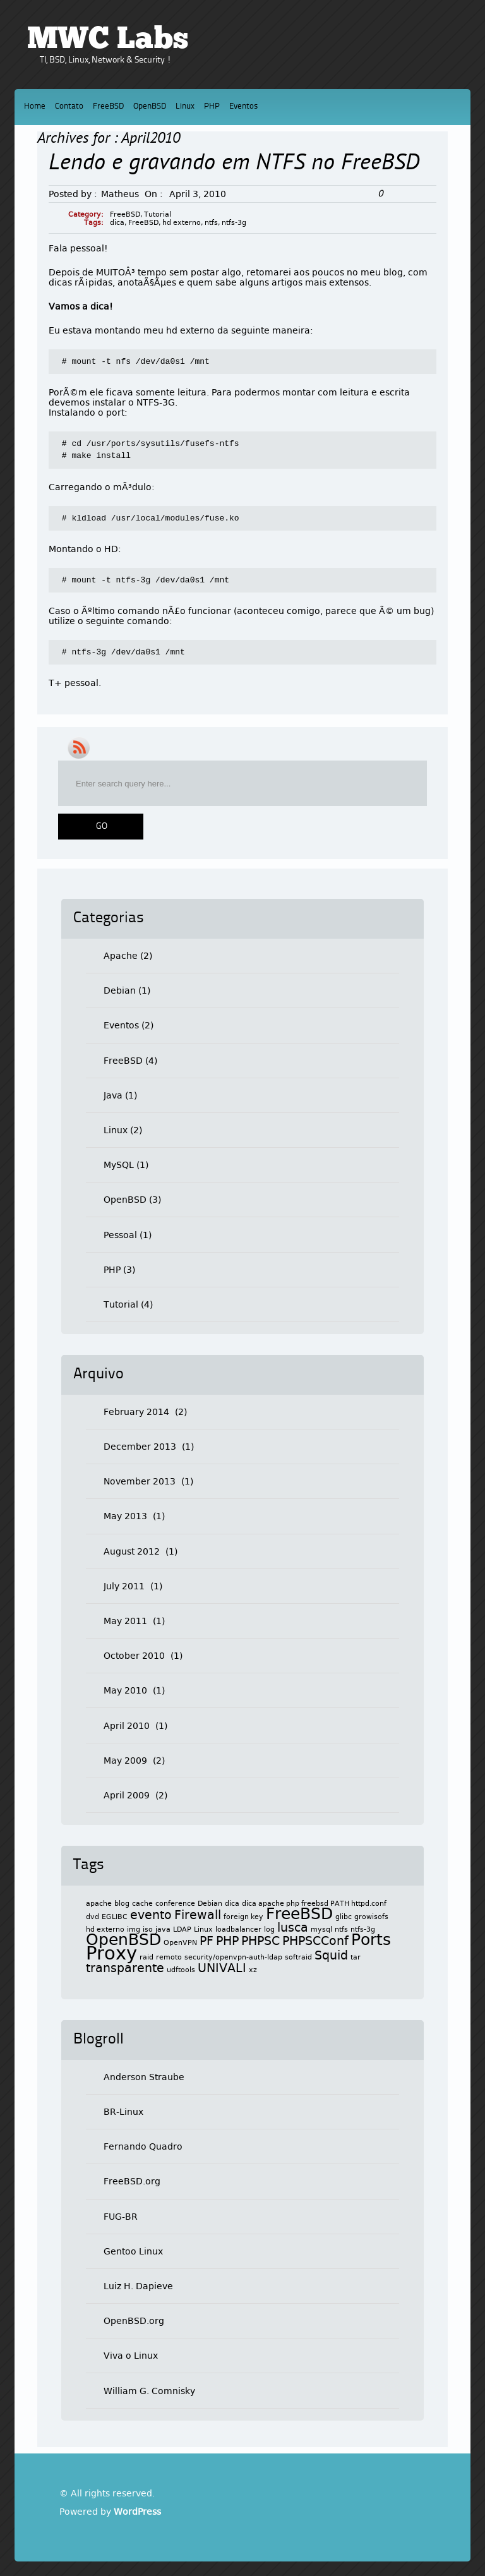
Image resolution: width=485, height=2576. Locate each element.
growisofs (371, 1917)
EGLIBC (115, 1917)
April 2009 (127, 1795)
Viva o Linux (131, 2355)
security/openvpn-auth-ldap (233, 1957)
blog (121, 1903)
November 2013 (140, 1481)
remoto (169, 1957)
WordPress (137, 2512)
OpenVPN (180, 1943)
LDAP (182, 1929)
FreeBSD (108, 106)
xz (253, 1970)
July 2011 (124, 1586)
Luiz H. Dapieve (138, 2286)
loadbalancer (238, 1929)
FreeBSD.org (132, 2181)
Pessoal (120, 1235)
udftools (181, 1970)
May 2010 (125, 1690)
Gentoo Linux (133, 2251)
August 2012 (132, 1551)
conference (175, 1903)
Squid (331, 1955)
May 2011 (125, 1621)
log (269, 1929)
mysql (321, 1929)
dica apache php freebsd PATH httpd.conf (314, 1903)
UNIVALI (222, 1968)
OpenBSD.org (134, 2321)
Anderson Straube (144, 2077)
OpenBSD (149, 106)
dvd (92, 1917)
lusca (292, 1927)
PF (206, 1940)
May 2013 (125, 1516)
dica (117, 223)
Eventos (243, 106)
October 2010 (134, 1656)
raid (146, 1957)
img (133, 1929)
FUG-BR (121, 2217)
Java (113, 1095)
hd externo (181, 223)
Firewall (197, 1915)
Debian (120, 990)
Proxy (111, 1953)
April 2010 (127, 1726)
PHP (212, 106)
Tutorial (157, 214)
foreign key (243, 1917)
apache (99, 1903)
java (163, 1929)
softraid (298, 1957)
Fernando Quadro (143, 2146)
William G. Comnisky (149, 2391)
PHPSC (260, 1940)
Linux (185, 106)
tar (355, 1957)
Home (34, 106)
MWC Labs (107, 40)
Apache (121, 956)
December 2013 (140, 1446)
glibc (343, 1917)
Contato (69, 106)
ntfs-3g (234, 223)
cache (142, 1903)
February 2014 (136, 1412)
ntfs (211, 223)
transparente (125, 1968)
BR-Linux (123, 2112)
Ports (371, 1939)
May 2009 (125, 1760)
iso (148, 1929)
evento (151, 1915)
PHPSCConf (315, 1940)
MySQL (119, 1165)
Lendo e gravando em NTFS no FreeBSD (234, 164)
